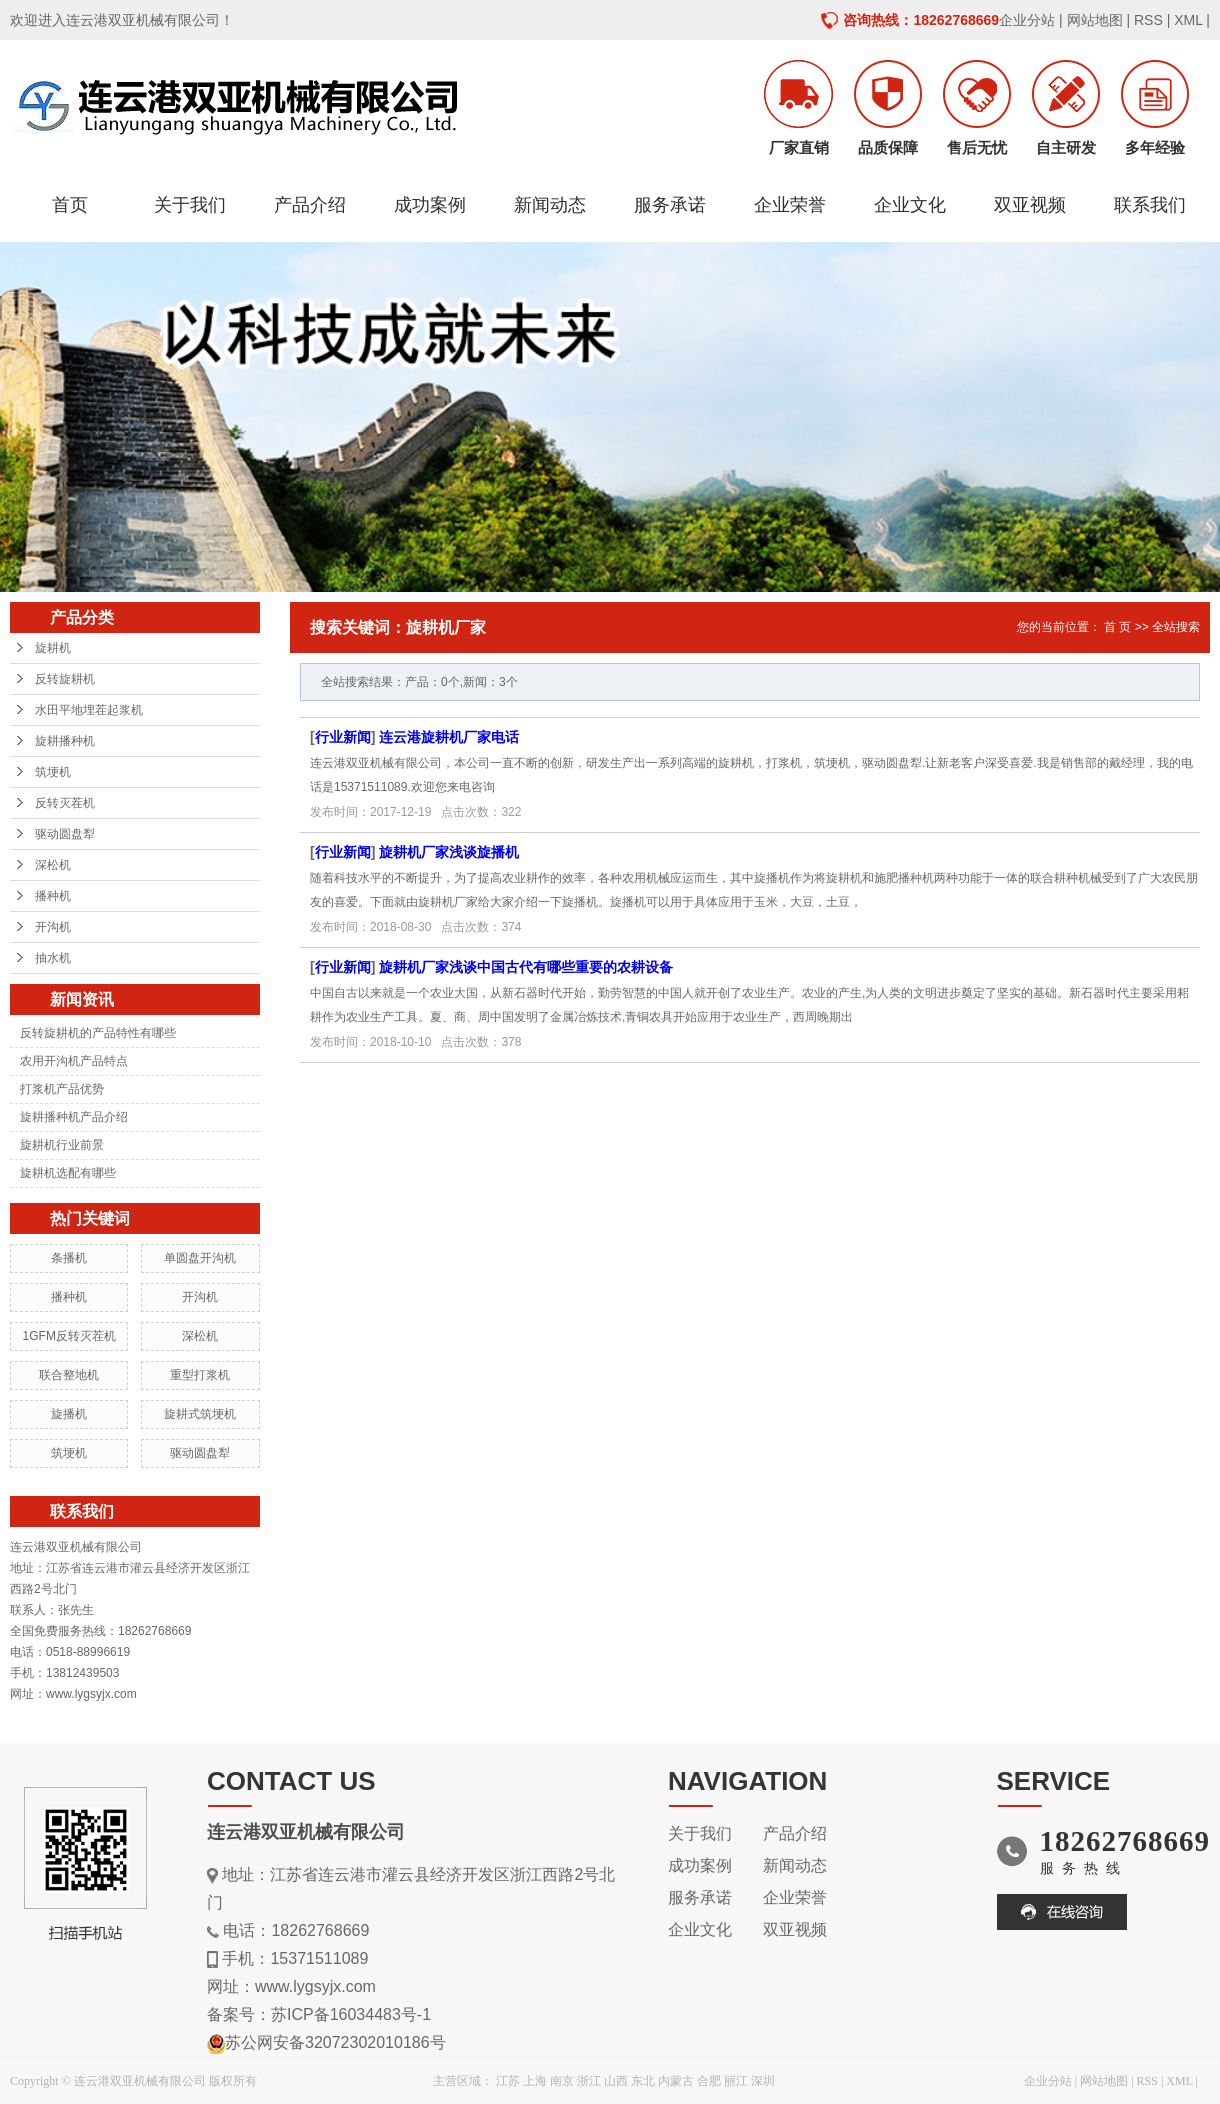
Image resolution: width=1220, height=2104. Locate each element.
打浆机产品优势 (62, 1089)
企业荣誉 (790, 205)
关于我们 (190, 205)
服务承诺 (670, 205)
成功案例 (430, 205)
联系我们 (1150, 205)
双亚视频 (1030, 205)
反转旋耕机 (65, 679)
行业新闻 (343, 737)
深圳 (763, 2081)
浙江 (589, 2081)
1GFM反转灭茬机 (69, 1336)
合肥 (709, 2081)
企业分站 (1027, 20)
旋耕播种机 (65, 741)
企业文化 (910, 205)
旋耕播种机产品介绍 (74, 1117)
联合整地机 (69, 1375)
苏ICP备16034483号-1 (351, 2014)
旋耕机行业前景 (62, 1145)
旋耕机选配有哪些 (68, 1173)
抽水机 (53, 958)
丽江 (736, 2081)
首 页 (1117, 627)
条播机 (69, 1258)
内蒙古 (676, 2081)
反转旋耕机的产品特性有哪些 (98, 1033)
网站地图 (1095, 20)
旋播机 (69, 1414)
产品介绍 (310, 205)
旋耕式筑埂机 (200, 1414)
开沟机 (53, 927)
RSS (1148, 20)
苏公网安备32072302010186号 (335, 2042)
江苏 (508, 2081)
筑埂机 (53, 772)
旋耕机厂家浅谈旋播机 (449, 852)
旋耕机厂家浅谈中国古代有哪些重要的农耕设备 (526, 967)
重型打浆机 (200, 1375)
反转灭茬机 (65, 803)
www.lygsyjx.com (315, 1986)
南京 (562, 2081)
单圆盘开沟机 (200, 1258)
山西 (616, 2081)
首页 (70, 205)
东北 (643, 2081)
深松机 (53, 865)
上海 (535, 2081)
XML (1188, 20)
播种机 (53, 896)
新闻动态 (550, 205)
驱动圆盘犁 (65, 834)
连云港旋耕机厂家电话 (449, 737)
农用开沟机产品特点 (74, 1061)
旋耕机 (53, 648)
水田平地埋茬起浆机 (89, 710)
